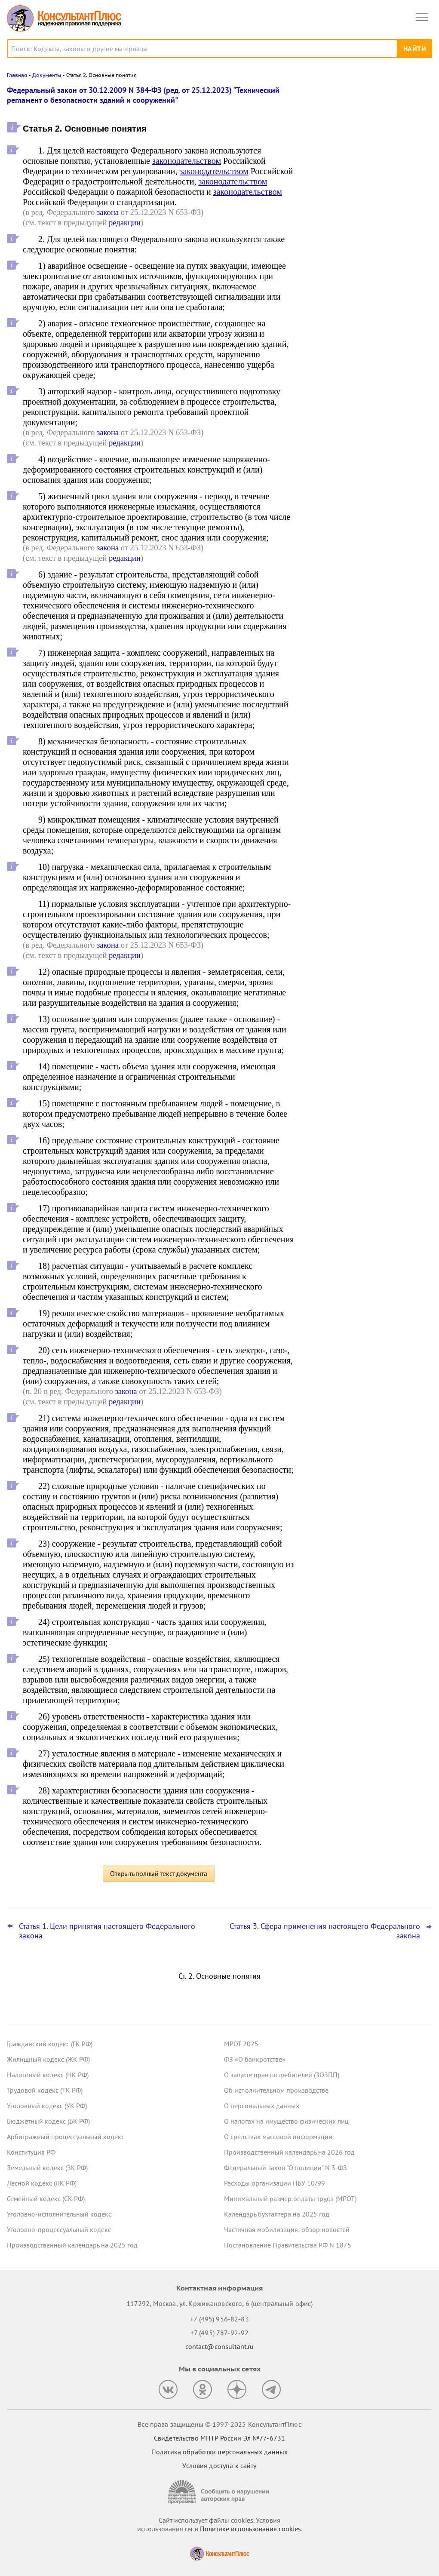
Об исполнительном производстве (276, 2090)
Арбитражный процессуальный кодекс (65, 2136)
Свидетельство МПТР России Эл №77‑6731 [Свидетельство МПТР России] (219, 2438)
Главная (17, 75)
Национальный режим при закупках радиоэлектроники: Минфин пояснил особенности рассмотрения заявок (365, 134)
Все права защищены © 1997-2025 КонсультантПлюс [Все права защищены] (219, 2424)
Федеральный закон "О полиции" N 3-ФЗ (285, 2167)
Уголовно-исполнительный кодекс (59, 2214)
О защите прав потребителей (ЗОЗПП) (281, 2074)
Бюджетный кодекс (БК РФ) (48, 2121)
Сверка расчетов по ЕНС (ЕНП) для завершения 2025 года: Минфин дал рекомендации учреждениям (364, 220)
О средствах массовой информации (278, 2136)
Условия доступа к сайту (219, 2465)
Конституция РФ (31, 2152)
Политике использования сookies (250, 2528)
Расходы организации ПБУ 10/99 (274, 2183)
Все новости (329, 294)
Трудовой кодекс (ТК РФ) (45, 2090)
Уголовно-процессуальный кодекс (59, 2229)
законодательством (186, 161)
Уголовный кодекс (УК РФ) (47, 2105)
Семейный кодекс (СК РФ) (46, 2198)
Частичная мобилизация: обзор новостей (287, 2229)
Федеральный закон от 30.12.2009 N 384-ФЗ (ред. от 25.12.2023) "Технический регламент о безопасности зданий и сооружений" (143, 95)
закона (108, 212)
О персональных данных (261, 2105)
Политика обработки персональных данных (219, 2451)
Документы (46, 75)
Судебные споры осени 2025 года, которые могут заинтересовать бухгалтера (361, 266)
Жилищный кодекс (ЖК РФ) (48, 2059)
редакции (125, 222)
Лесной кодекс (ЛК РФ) (42, 2183)
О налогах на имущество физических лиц (286, 2121)
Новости (342, 95)
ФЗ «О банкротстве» (255, 2059)
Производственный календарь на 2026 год (289, 2152)
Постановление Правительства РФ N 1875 (287, 2245)
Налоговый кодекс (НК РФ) (48, 2074)
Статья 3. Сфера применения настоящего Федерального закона (325, 1931)
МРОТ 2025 (241, 2043)
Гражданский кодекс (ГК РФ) (49, 2043)
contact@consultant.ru (219, 2346)
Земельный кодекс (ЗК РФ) (47, 2167)
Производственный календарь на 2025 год (72, 2245)
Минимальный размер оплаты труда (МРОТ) (290, 2198)
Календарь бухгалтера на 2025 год (276, 2214)
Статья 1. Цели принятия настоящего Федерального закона (107, 1931)
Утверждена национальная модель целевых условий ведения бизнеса (362, 177)
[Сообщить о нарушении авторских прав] (219, 2492)
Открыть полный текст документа (158, 1873)
